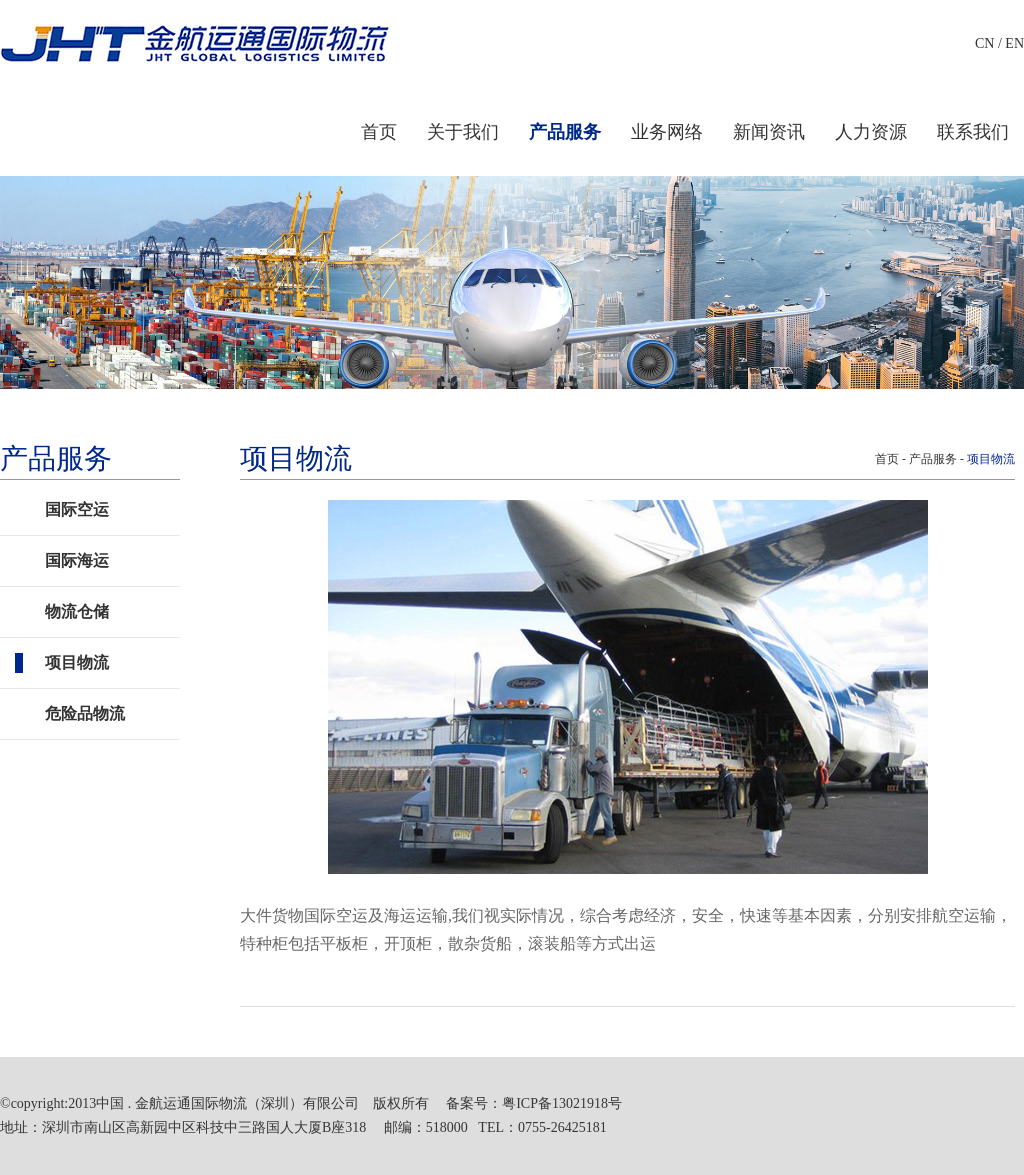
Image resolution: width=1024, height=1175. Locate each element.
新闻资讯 (769, 132)
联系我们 (973, 132)
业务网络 (667, 132)
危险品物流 (85, 713)
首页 (379, 132)
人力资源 (871, 132)
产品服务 (565, 132)
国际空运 (77, 509)
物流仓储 (77, 611)
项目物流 (77, 662)
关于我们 (463, 132)
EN (1014, 43)
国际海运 (77, 560)
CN (984, 43)
